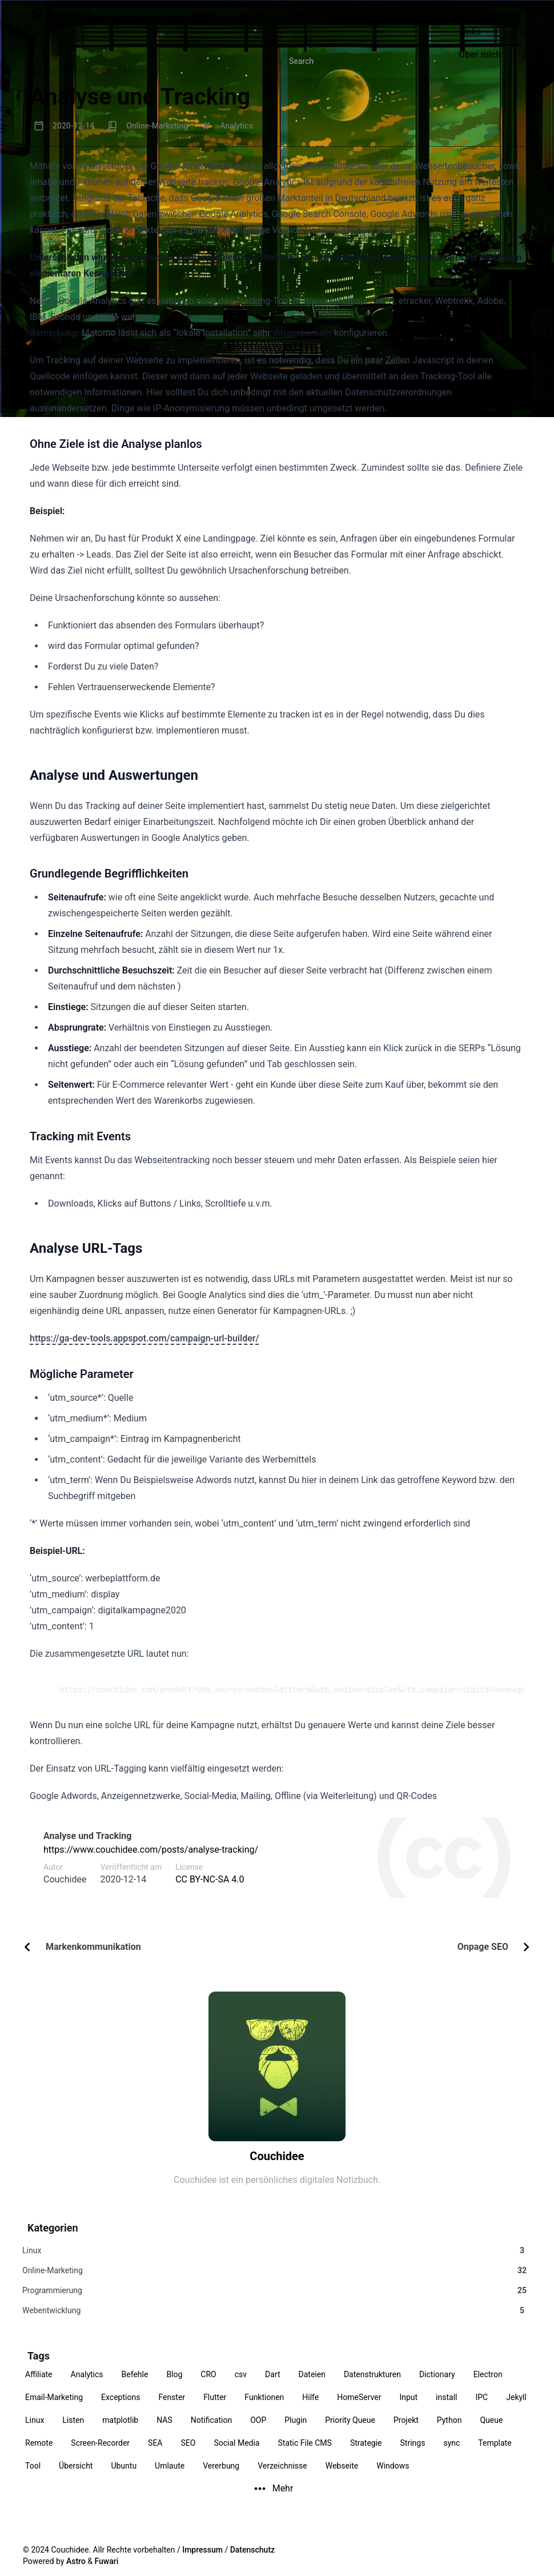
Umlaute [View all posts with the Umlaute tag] (169, 2477)
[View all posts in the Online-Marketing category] (277, 2274)
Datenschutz (252, 2549)
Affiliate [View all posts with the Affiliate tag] (39, 2385)
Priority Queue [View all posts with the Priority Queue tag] (350, 2431)
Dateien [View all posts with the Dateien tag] (312, 2385)
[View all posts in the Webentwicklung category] (277, 2320)
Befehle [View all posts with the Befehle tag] (135, 2385)
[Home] (203, 20)
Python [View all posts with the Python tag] (449, 2431)
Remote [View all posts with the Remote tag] (39, 2454)
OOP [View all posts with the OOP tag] (258, 2431)
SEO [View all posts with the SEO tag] (187, 2454)
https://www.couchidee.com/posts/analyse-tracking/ (150, 1849)
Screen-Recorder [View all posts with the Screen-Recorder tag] (100, 2454)
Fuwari (107, 2561)
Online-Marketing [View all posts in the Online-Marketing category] (157, 125)
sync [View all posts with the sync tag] (451, 2454)
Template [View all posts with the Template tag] (494, 2454)
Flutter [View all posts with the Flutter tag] (214, 2408)
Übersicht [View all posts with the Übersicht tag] (76, 2477)
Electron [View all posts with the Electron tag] (488, 2385)
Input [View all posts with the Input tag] (408, 2408)
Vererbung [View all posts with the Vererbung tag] (221, 2477)
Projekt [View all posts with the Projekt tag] (406, 2431)
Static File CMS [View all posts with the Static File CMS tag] (304, 2454)
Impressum (202, 2549)
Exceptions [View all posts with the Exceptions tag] (120, 2408)
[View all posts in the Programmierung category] (277, 2297)
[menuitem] (523, 18)
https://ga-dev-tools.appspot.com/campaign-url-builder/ (144, 1338)
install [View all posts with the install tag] (446, 2408)
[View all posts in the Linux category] (277, 2251)
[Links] (299, 20)
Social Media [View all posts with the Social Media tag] (236, 2454)
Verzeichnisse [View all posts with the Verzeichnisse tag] (282, 2477)
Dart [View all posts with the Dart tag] (272, 2385)
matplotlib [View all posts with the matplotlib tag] (120, 2431)
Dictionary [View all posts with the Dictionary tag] (437, 2385)
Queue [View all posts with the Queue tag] (491, 2431)
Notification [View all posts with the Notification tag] (211, 2431)
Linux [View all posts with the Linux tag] (34, 2431)
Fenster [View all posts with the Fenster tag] (171, 2408)
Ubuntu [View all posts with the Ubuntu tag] (124, 2477)
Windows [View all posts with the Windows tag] (392, 2477)
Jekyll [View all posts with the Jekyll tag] (516, 2408)
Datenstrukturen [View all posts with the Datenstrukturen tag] (372, 2385)
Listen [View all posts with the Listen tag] (73, 2431)
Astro (76, 2561)
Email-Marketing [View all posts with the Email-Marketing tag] (54, 2408)
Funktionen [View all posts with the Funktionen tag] (264, 2408)
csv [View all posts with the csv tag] (241, 2385)
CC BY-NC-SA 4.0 (209, 1879)
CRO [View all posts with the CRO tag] (208, 2385)
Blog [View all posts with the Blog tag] (174, 2385)
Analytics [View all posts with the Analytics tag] (87, 2385)
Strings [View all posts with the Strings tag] (412, 2454)
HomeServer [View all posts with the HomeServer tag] (359, 2408)
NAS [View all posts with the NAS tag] (164, 2431)
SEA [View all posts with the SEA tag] (155, 2454)
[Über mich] (353, 20)
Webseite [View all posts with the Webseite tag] (342, 2477)
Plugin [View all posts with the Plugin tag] (295, 2431)
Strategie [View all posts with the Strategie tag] (366, 2454)
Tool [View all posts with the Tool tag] (33, 2477)
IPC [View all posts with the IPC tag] (481, 2408)
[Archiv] (251, 20)
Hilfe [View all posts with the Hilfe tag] (310, 2408)
